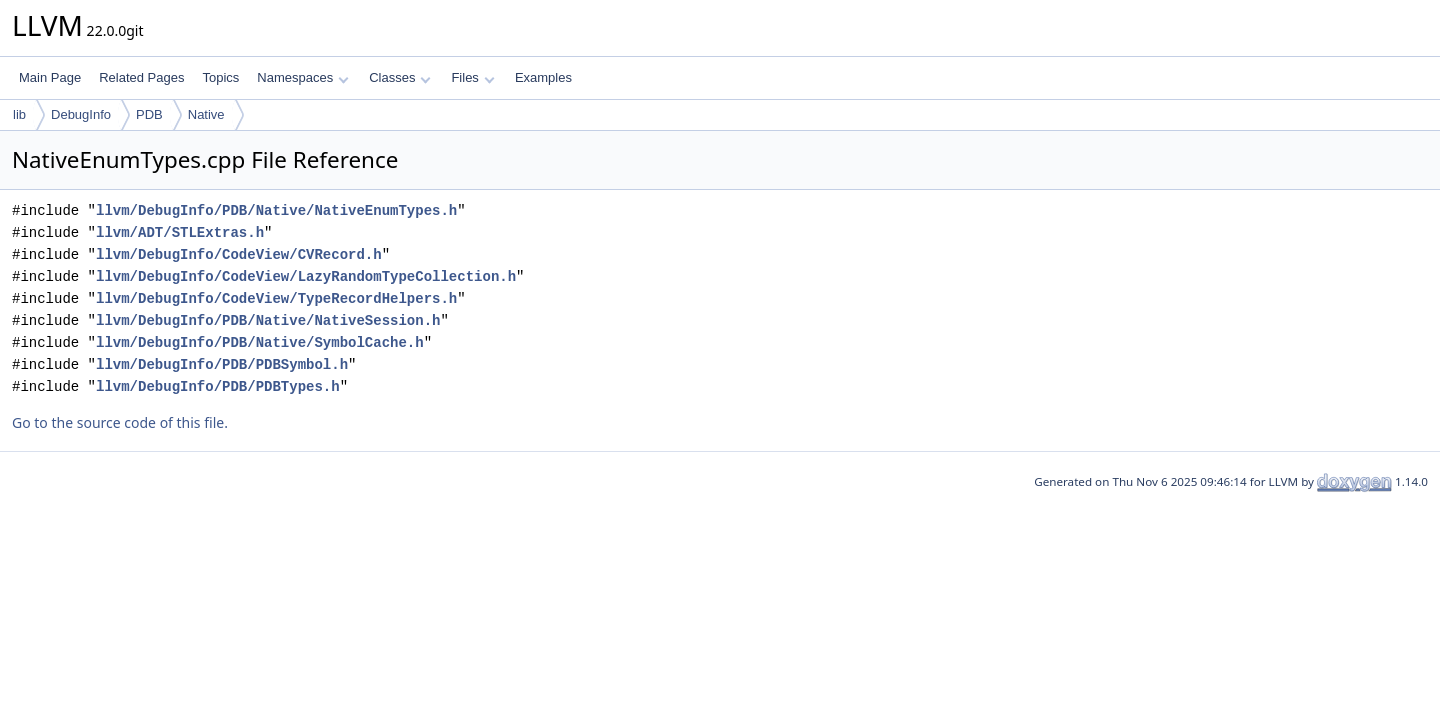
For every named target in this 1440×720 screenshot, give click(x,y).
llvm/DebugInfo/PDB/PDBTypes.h (218, 386)
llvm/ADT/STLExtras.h (180, 232)
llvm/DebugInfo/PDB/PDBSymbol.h (222, 364)
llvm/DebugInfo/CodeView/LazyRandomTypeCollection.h (306, 276)
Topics (220, 77)
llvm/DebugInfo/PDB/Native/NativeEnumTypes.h (276, 210)
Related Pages (141, 77)
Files (472, 77)
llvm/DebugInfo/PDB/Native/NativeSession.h (268, 320)
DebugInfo (81, 114)
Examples (543, 77)
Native (206, 114)
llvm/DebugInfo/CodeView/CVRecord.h (239, 254)
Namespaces (302, 77)
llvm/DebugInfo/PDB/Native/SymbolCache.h (260, 342)
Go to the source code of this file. (120, 422)
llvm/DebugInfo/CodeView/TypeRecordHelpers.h (276, 298)
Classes (400, 77)
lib (19, 114)
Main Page (50, 77)
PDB (149, 114)
